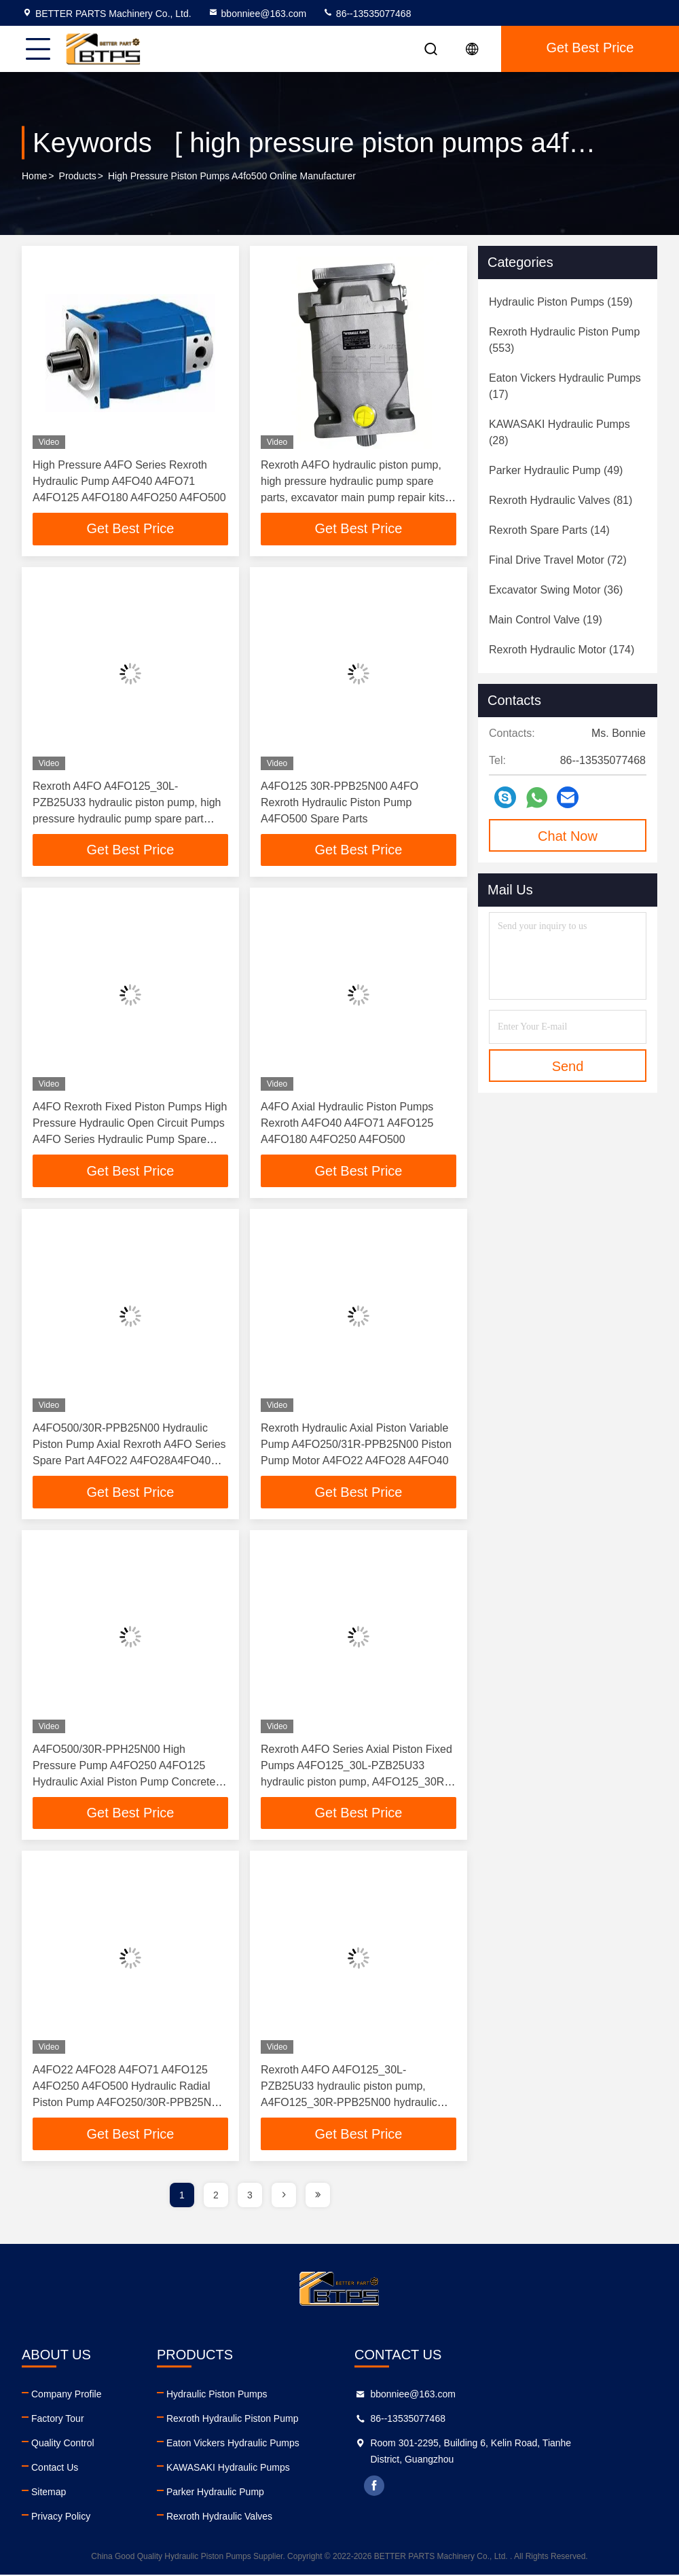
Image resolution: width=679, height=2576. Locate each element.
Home (34, 175)
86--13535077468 (367, 13)
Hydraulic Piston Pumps (253, 2395)
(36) (556, 590)
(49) (556, 470)
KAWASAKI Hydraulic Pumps (265, 2468)
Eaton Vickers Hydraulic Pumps (269, 2444)
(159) (561, 302)
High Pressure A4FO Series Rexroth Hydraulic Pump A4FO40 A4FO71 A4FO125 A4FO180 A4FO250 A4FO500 (129, 481)
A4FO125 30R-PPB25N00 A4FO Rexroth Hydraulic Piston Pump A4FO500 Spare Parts (339, 802)
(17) (565, 386)
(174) (561, 649)
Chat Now (568, 836)
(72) (558, 560)
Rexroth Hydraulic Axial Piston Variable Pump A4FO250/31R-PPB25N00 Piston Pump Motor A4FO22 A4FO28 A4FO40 (356, 1445)
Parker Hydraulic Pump (252, 2493)
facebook (447, 2487)
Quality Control (62, 2444)
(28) (559, 432)
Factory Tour (57, 2419)
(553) (564, 340)
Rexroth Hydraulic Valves (256, 2517)
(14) (549, 530)
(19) (545, 619)
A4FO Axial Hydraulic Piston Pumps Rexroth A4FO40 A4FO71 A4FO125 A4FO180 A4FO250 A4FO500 (347, 1124)
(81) (560, 500)
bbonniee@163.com (257, 13)
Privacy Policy (60, 2517)
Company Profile (66, 2395)
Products (77, 175)
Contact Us (54, 2468)
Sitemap (48, 2493)
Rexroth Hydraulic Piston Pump (269, 2419)
